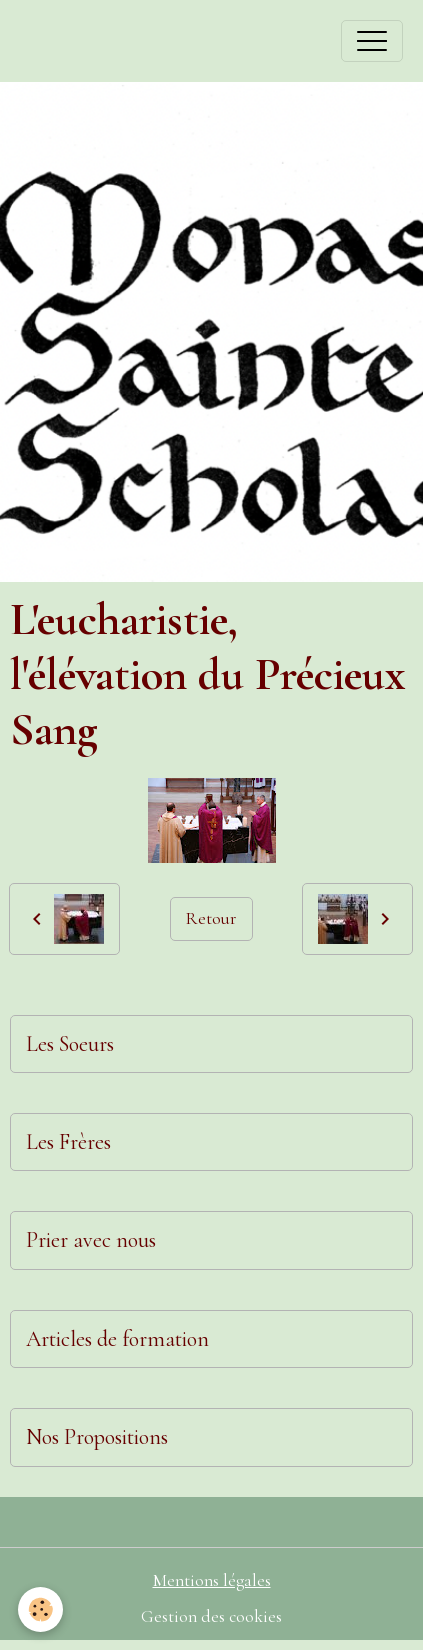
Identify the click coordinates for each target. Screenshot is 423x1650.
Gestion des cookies (211, 1616)
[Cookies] (40, 1609)
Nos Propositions (97, 1437)
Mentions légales (212, 1580)
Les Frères (68, 1142)
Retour (211, 918)
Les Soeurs (70, 1044)
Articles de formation (117, 1339)
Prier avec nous (91, 1240)
